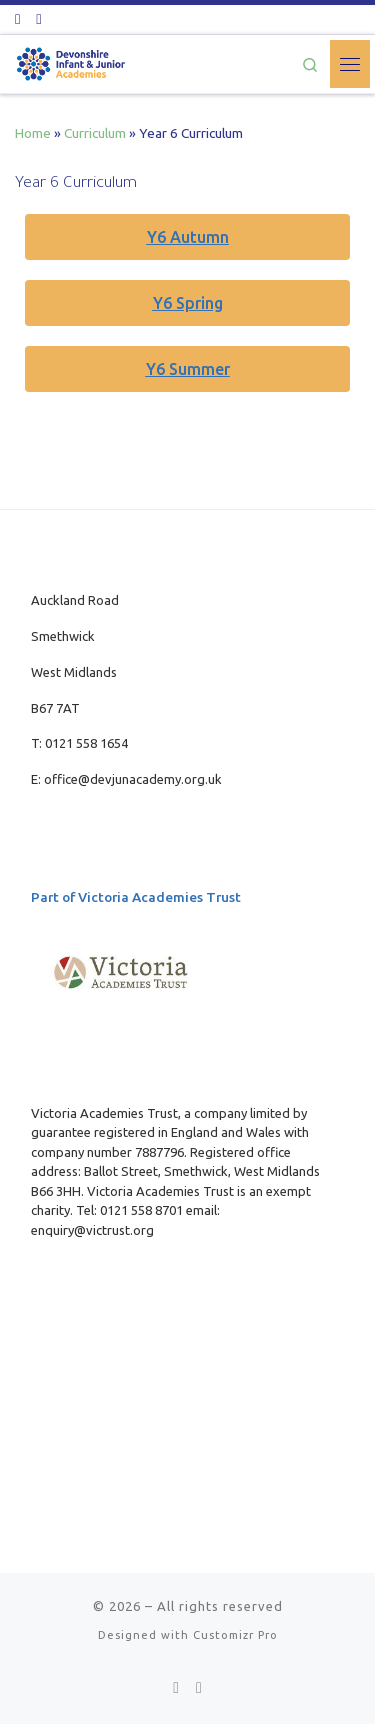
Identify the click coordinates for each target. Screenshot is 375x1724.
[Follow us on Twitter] (17, 19)
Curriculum (95, 133)
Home (33, 133)
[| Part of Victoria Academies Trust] (71, 62)
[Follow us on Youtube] (38, 19)
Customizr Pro (235, 1635)
